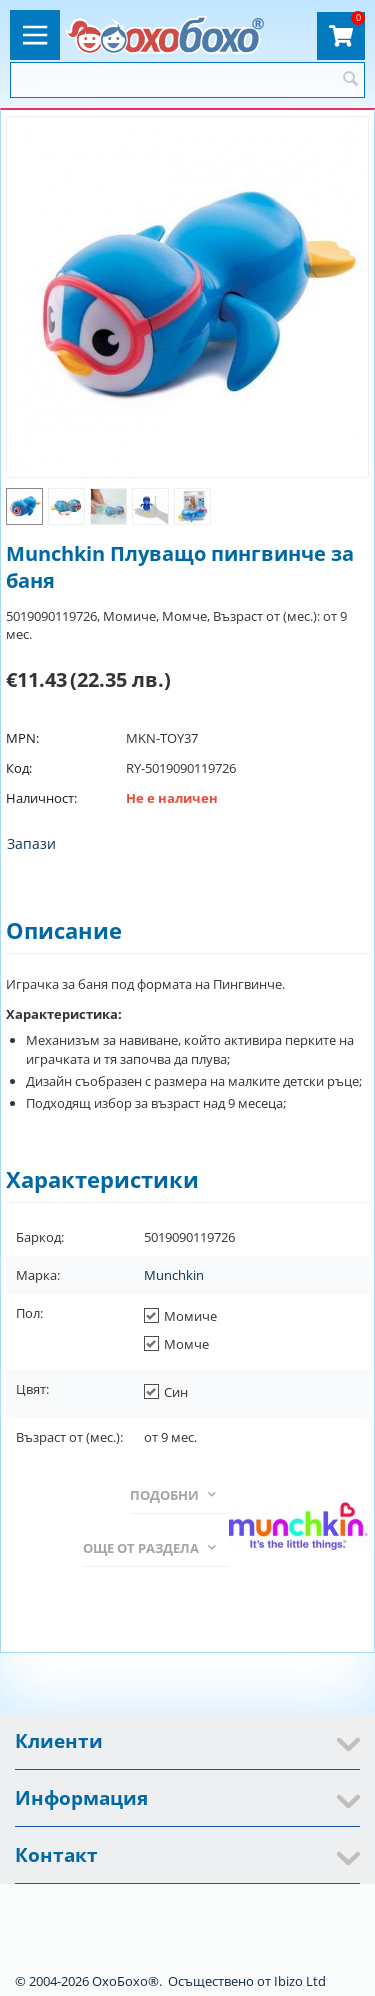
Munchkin (174, 1275)
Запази (31, 843)
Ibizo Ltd (300, 1981)
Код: (19, 768)
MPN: (22, 738)
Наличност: (41, 798)
